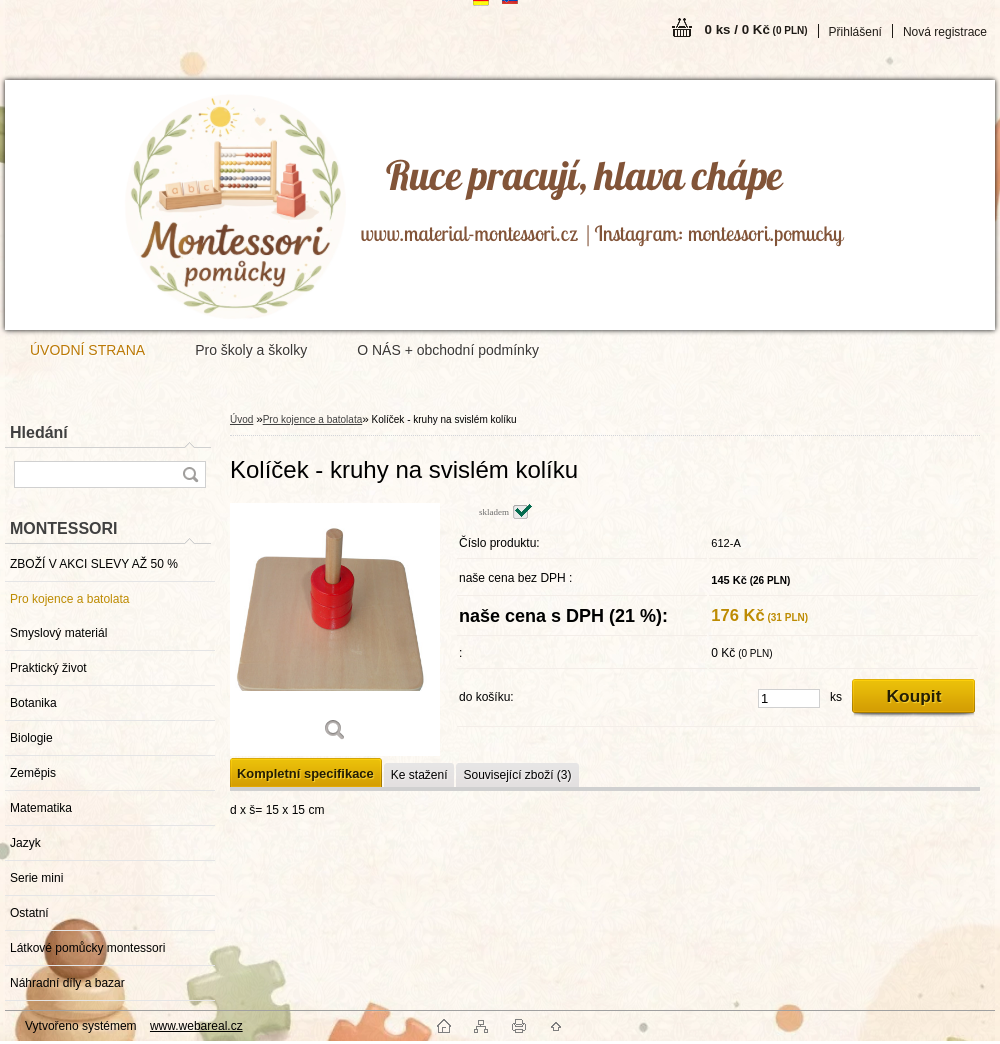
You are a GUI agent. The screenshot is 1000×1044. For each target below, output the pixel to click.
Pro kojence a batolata (69, 599)
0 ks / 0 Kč (756, 29)
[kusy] (789, 698)
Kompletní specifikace (305, 773)
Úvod (241, 419)
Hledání (39, 432)
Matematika (41, 808)
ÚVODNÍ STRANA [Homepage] (87, 350)
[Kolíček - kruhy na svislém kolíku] (335, 629)
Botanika (33, 703)
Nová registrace (945, 32)
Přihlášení (855, 32)
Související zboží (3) (517, 775)
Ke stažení (419, 775)
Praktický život (48, 668)
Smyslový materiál (58, 633)
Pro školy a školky (251, 350)
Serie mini (36, 878)
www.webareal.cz (196, 1026)
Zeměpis (33, 773)
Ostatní (29, 913)
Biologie (31, 738)
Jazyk (25, 843)
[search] (190, 474)
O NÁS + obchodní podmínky (448, 350)
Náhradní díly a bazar (67, 983)
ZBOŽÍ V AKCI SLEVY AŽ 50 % (94, 564)
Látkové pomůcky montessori (87, 948)
